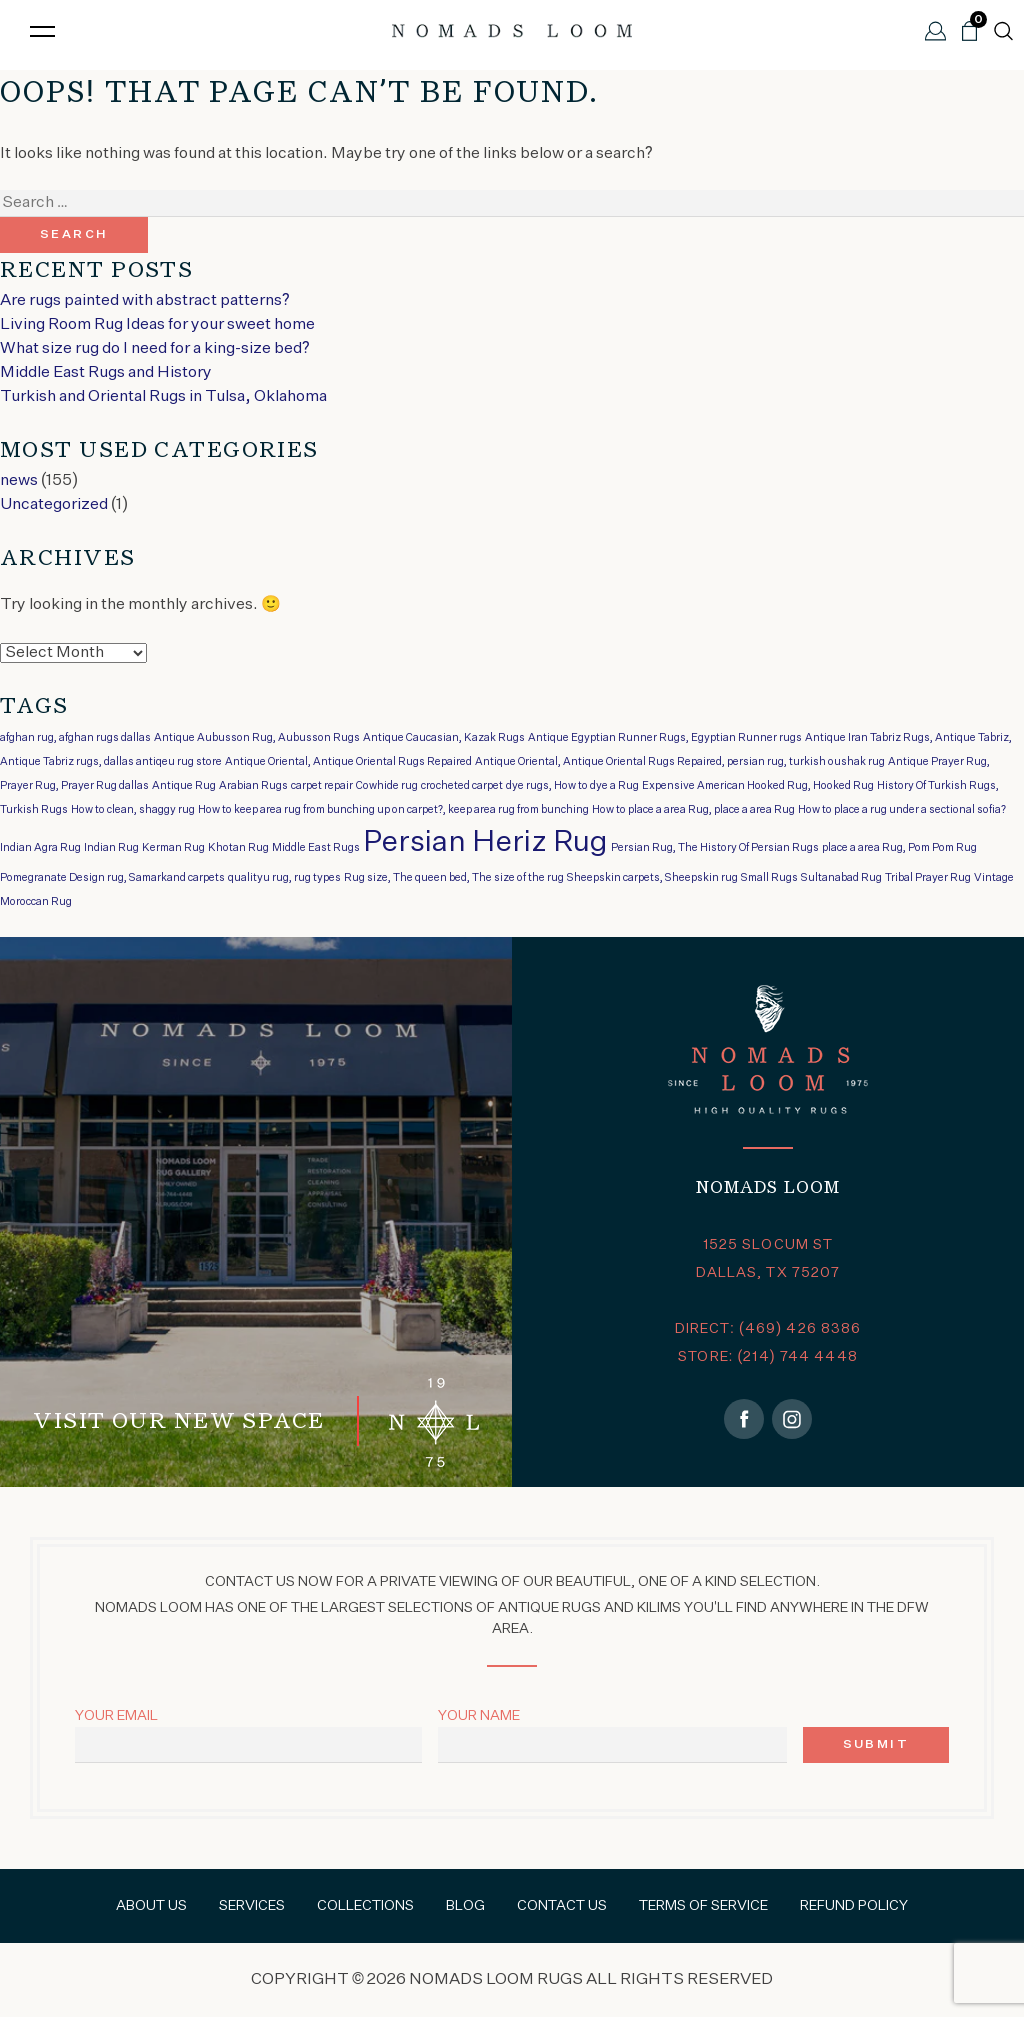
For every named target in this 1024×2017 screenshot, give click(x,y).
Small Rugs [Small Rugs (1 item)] (769, 878)
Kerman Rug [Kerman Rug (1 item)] (173, 848)
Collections (365, 1906)
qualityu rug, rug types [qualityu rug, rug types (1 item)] (284, 878)
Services (252, 1906)
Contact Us (562, 1906)
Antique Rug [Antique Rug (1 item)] (184, 786)
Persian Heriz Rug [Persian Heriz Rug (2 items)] (485, 842)
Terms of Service (703, 1906)
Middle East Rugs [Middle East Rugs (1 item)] (316, 848)
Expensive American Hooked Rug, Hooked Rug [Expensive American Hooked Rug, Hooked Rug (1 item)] (758, 786)
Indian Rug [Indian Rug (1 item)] (111, 848)
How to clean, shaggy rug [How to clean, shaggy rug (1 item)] (133, 810)
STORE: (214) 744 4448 (768, 1357)
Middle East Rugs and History (106, 373)
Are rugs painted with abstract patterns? (145, 301)
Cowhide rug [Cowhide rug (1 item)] (387, 786)
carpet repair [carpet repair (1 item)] (322, 786)
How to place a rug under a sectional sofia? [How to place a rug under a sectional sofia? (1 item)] (902, 810)
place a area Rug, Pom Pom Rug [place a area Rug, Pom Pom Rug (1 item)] (899, 848)
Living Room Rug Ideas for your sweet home (157, 325)
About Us (151, 1906)
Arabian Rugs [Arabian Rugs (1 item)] (253, 786)
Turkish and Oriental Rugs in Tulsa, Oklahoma (163, 397)
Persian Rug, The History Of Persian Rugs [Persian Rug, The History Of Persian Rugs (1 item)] (715, 848)
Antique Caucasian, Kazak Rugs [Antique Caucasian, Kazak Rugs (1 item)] (444, 738)
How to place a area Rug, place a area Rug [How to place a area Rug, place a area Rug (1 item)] (693, 810)
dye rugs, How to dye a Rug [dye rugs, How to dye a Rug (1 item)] (572, 786)
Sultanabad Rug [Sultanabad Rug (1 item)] (841, 878)
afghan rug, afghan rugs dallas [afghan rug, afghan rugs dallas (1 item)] (75, 738)
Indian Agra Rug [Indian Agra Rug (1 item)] (40, 848)
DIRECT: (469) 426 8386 (768, 1329)
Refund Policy (854, 1906)
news (19, 481)
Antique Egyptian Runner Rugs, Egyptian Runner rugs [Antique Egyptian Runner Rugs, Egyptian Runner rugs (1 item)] (665, 738)
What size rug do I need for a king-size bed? (155, 349)
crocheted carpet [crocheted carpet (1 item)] (462, 786)
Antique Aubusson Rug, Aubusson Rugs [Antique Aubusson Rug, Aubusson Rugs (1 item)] (257, 738)
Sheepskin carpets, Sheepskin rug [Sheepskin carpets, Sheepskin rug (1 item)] (652, 878)
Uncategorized (54, 505)
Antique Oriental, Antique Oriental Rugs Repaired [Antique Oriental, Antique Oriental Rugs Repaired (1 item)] (348, 762)
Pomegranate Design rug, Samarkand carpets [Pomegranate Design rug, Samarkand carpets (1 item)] (112, 878)
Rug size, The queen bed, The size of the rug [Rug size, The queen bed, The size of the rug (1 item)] (454, 878)
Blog (465, 1906)
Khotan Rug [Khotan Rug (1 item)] (238, 848)
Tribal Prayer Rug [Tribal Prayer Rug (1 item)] (928, 878)
